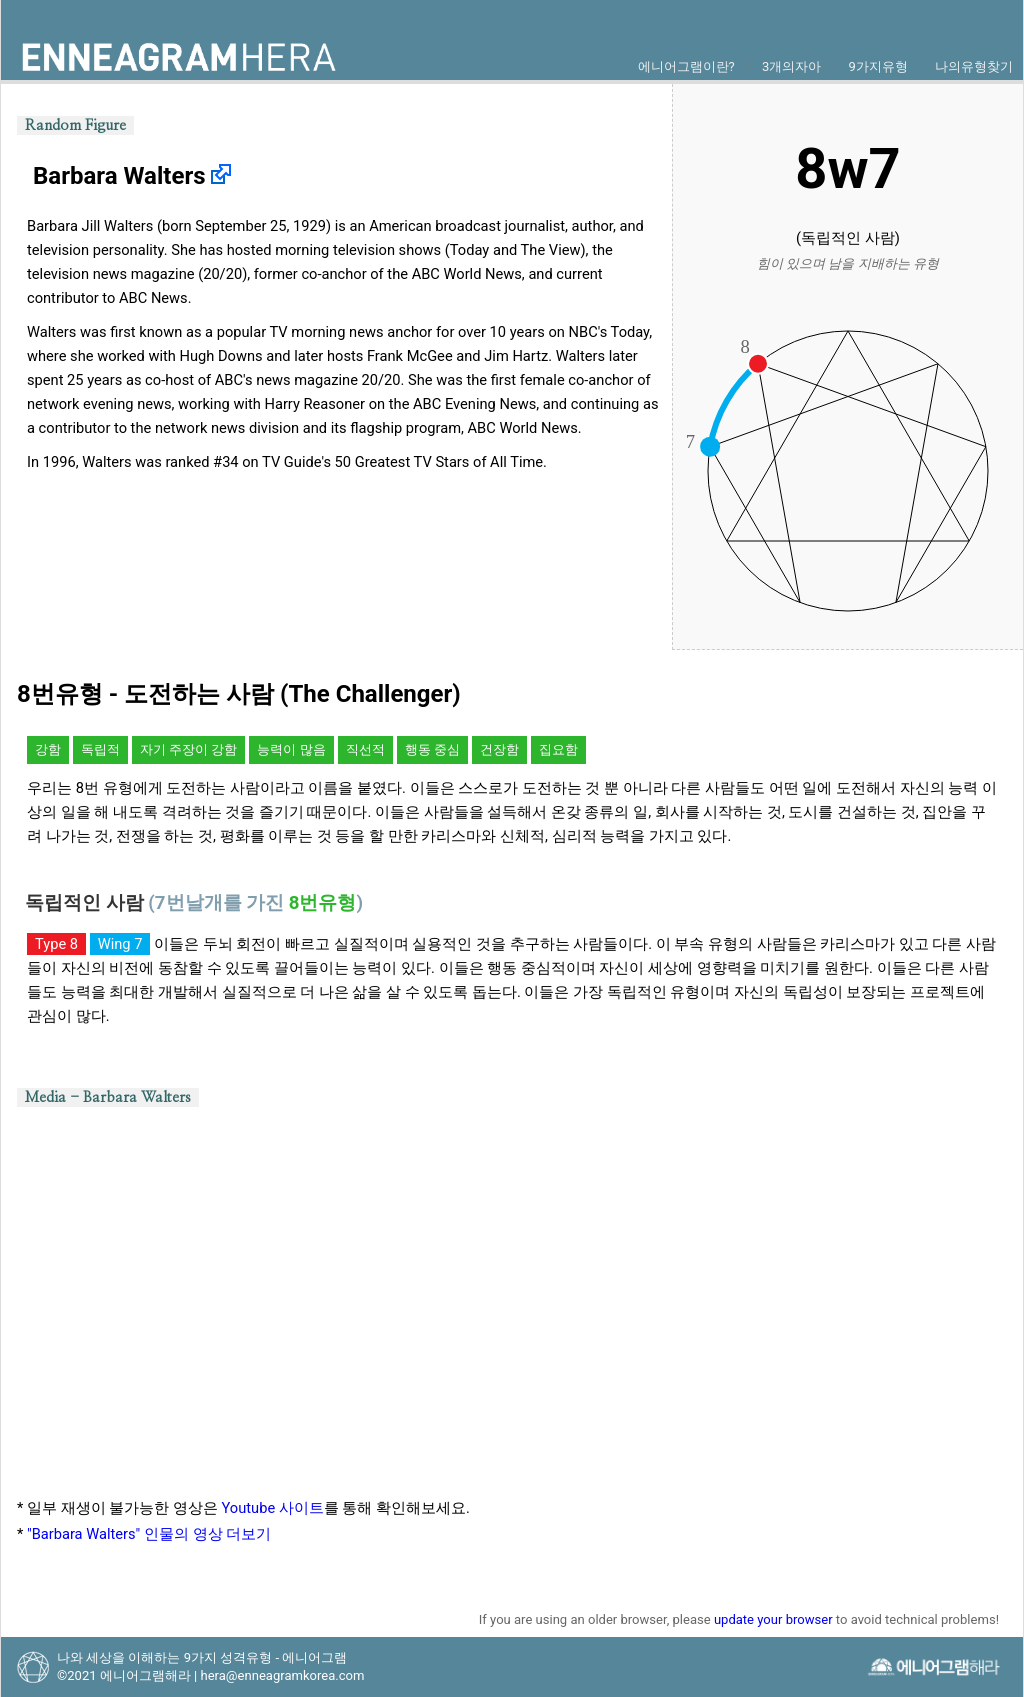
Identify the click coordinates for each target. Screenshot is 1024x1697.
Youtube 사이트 (273, 1508)
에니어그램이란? (686, 66)
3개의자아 (791, 66)
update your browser (773, 1619)
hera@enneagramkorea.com (282, 1675)
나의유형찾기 (974, 66)
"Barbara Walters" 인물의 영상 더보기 (149, 1534)
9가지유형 (877, 66)
